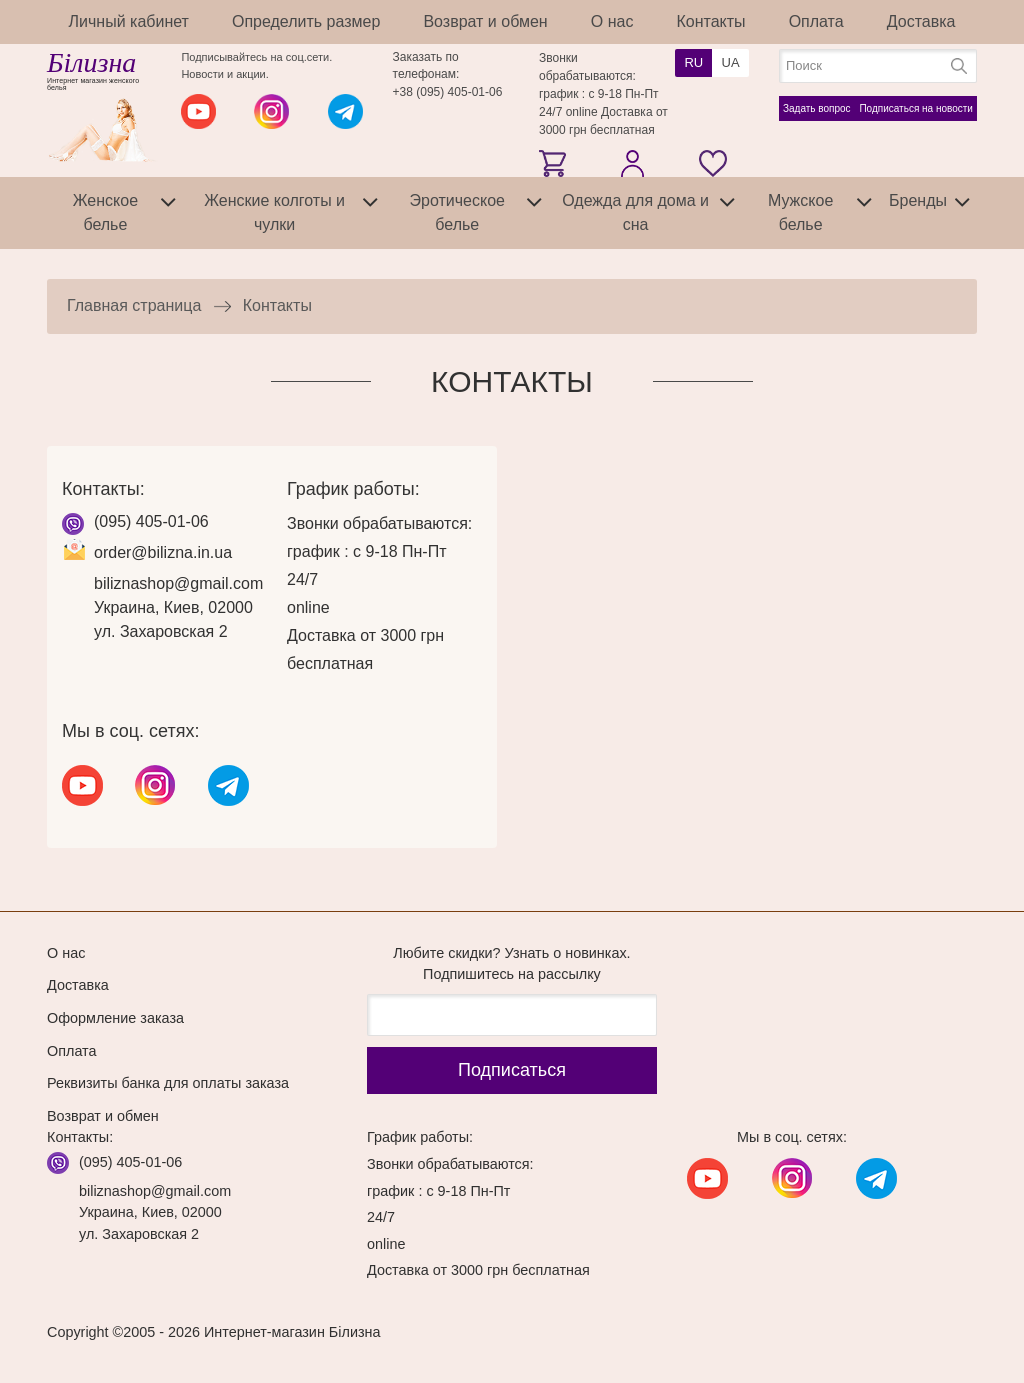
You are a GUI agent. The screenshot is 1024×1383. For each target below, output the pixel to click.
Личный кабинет (129, 21)
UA (731, 62)
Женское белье (105, 212)
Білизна (91, 63)
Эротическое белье (457, 212)
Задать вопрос (817, 108)
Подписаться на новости (916, 108)
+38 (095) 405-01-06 (448, 92)
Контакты (710, 21)
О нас (612, 21)
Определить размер (306, 21)
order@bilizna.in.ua (163, 552)
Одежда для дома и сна (635, 212)
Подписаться (512, 1070)
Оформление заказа (115, 1018)
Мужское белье (800, 212)
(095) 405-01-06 (151, 521)
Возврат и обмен (485, 21)
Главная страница (134, 305)
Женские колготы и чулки (274, 212)
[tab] (169, 213)
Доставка (921, 21)
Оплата (816, 21)
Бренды (918, 200)
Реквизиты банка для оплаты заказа (168, 1083)
